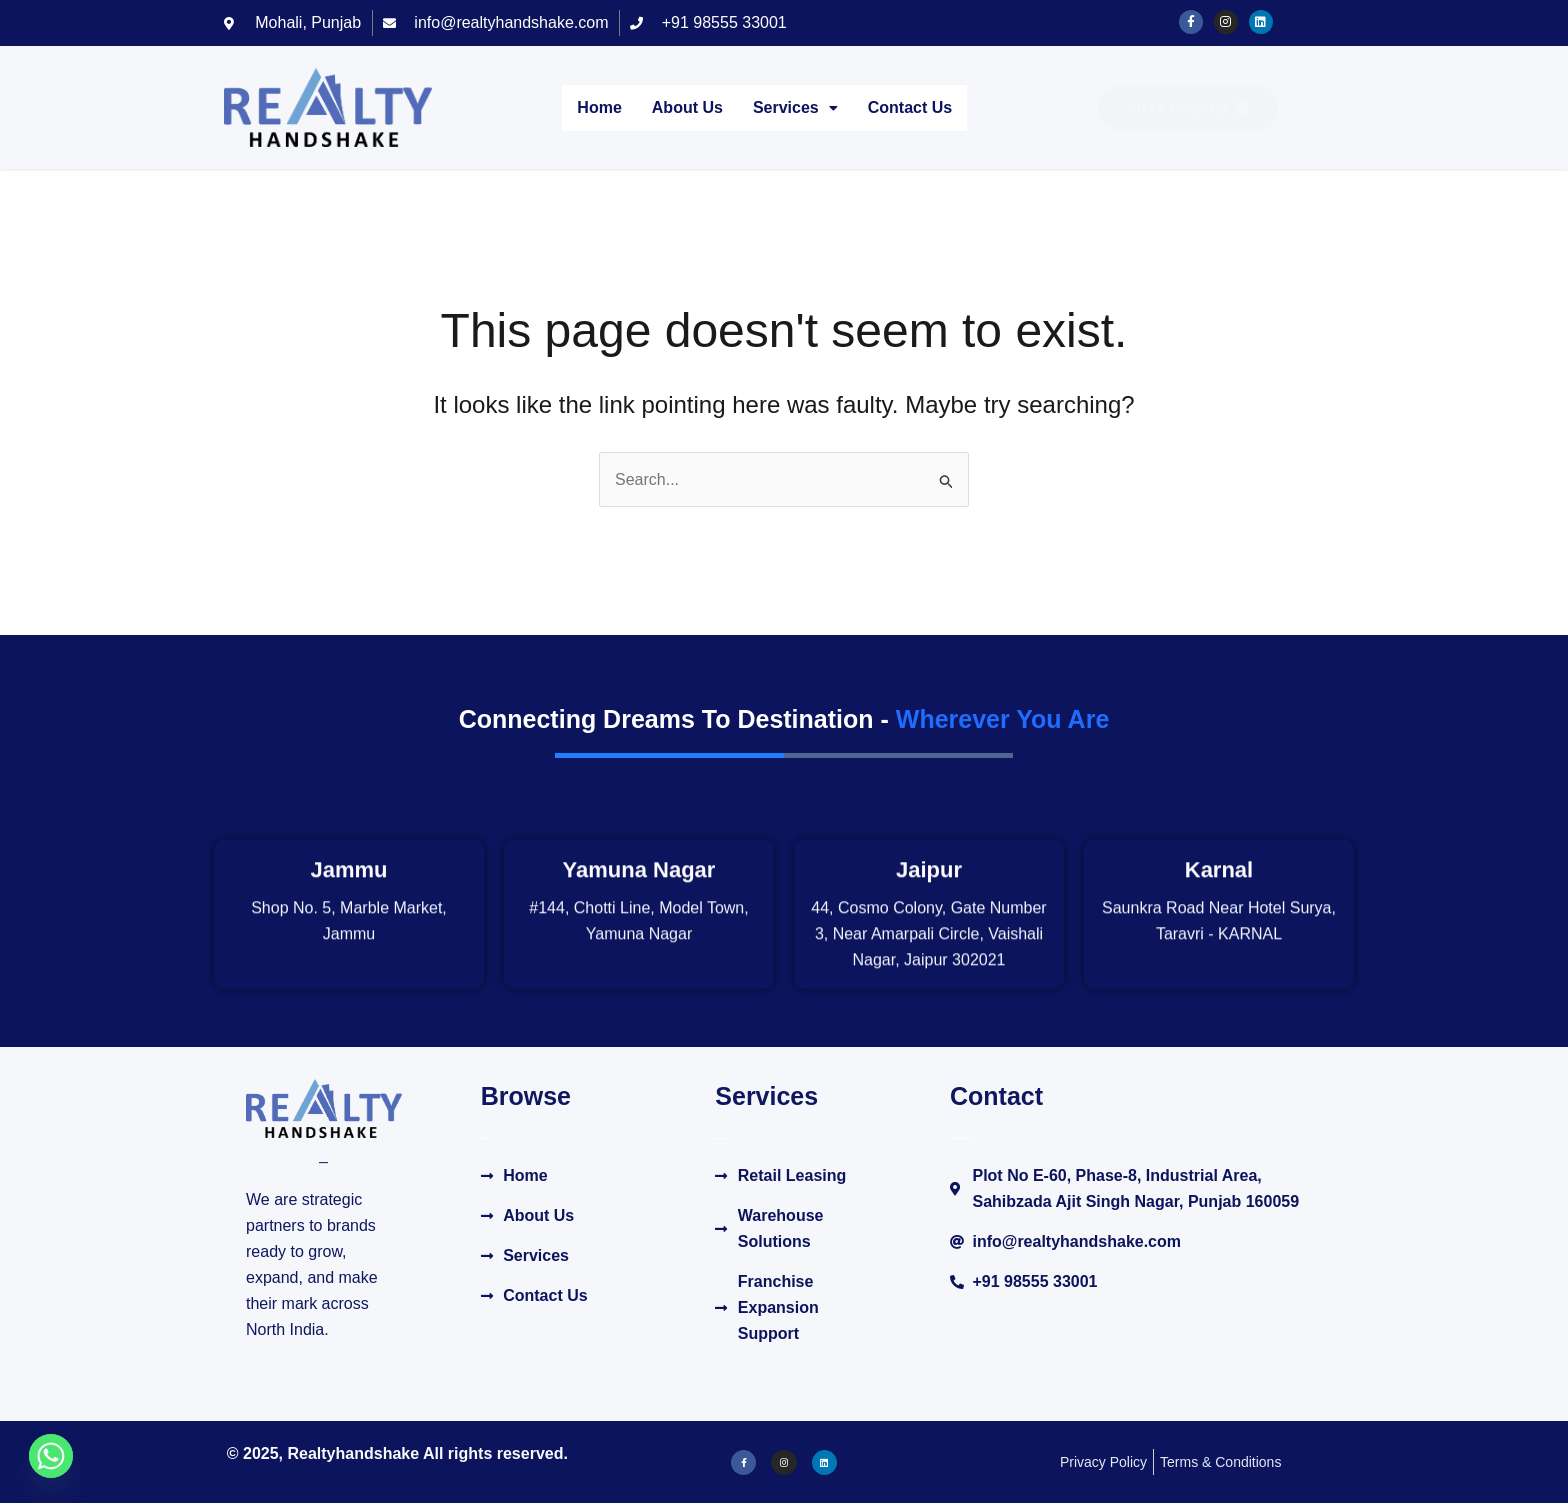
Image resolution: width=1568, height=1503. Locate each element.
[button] (795, 108)
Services (795, 107)
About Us (687, 107)
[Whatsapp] (51, 1456)
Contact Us (910, 107)
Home (599, 107)
